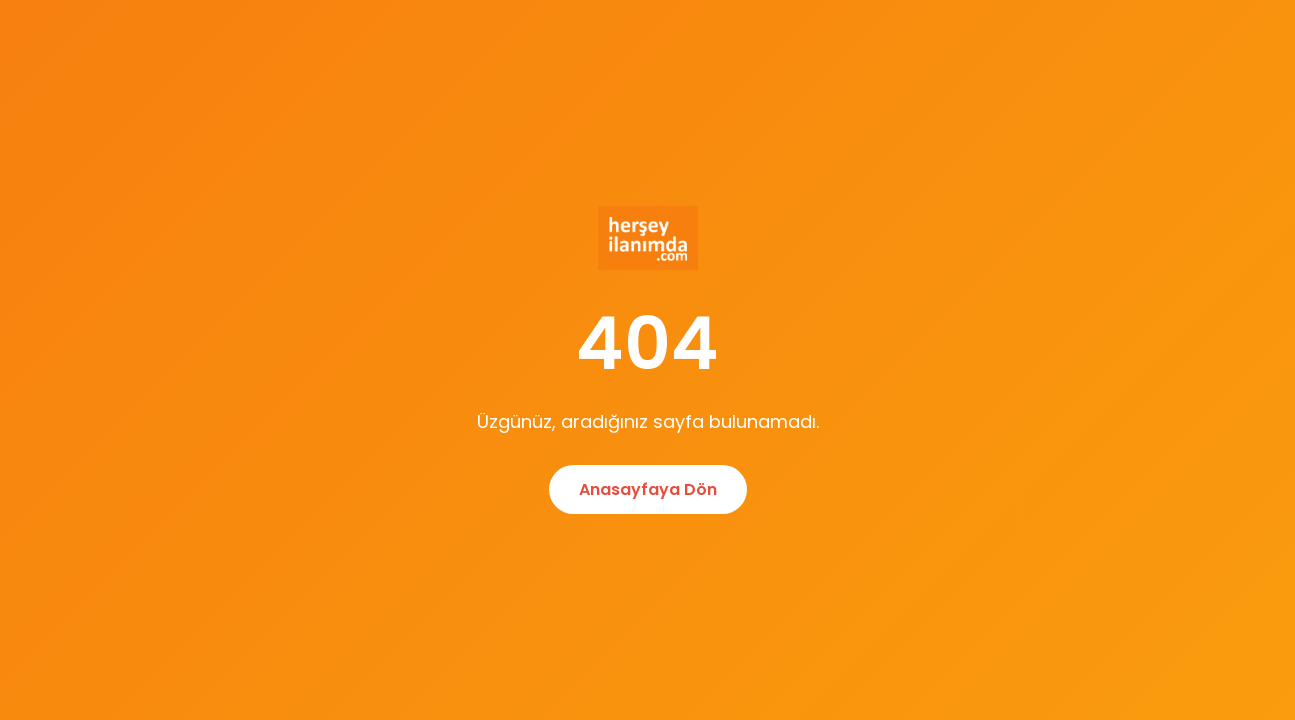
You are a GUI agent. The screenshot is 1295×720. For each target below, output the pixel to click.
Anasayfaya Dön (648, 489)
